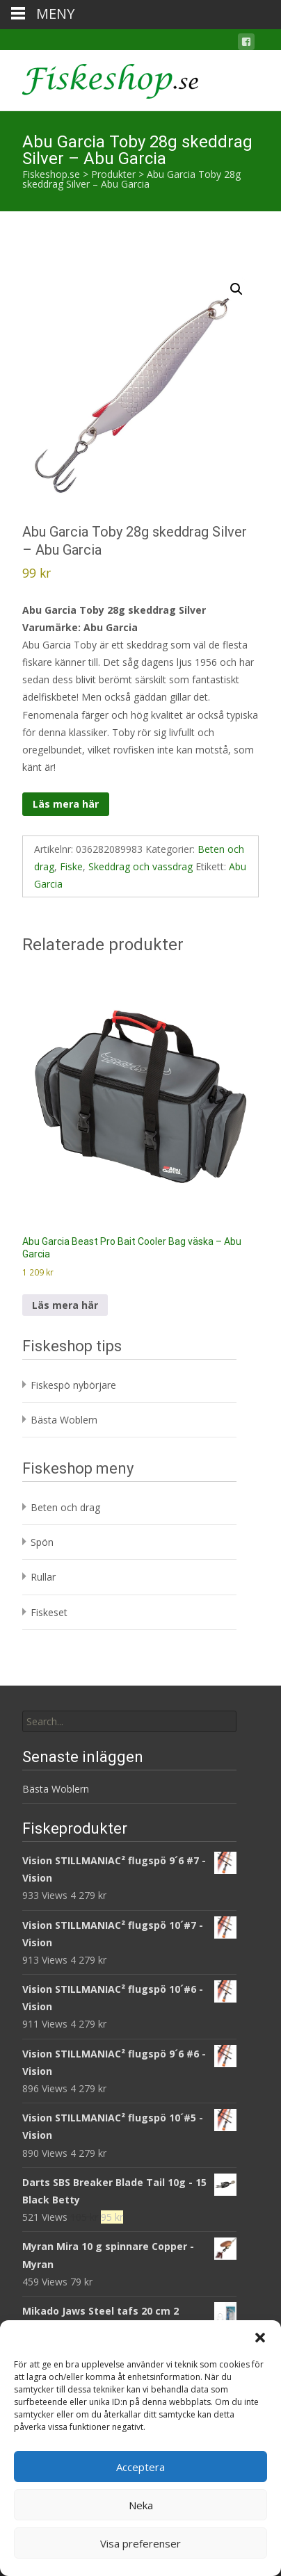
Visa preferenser (140, 2543)
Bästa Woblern (64, 1419)
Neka (141, 2505)
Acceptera (140, 2467)
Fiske (71, 866)
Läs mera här (66, 803)
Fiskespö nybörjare (73, 1385)
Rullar (43, 1576)
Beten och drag (65, 1507)
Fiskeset (49, 1612)
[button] (260, 2338)
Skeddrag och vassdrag (140, 866)
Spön (42, 1542)
